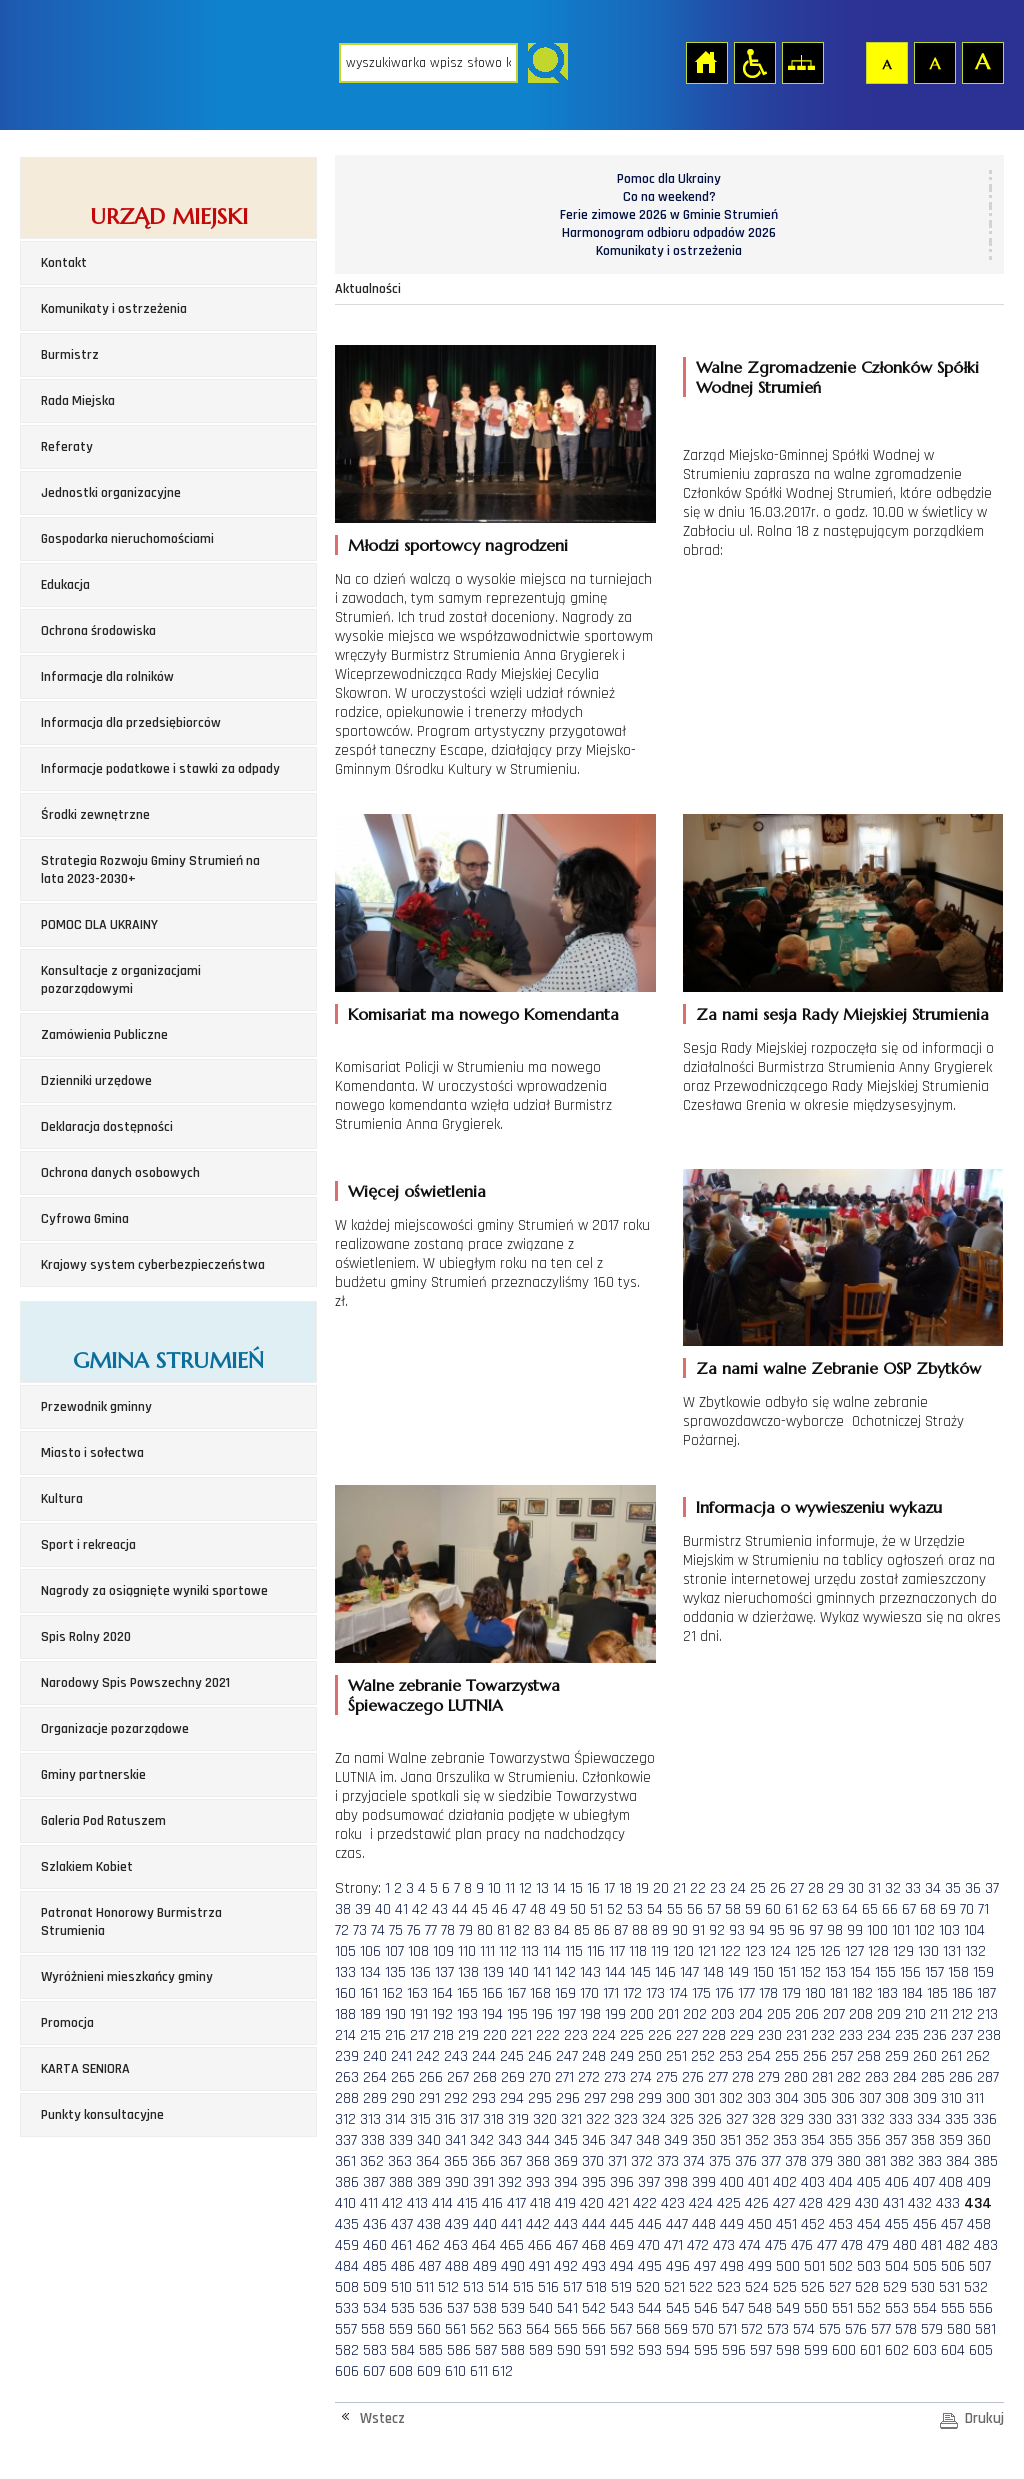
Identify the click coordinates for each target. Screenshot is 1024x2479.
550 (816, 2308)
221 (521, 2035)
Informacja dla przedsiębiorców (131, 723)
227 (687, 2035)
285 (933, 2077)
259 (897, 2056)
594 (678, 2350)
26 (778, 1888)
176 (724, 1993)
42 (420, 1909)
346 (594, 2140)
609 (429, 2371)
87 (621, 1930)
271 (564, 2077)
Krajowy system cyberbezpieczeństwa (153, 1265)
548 (760, 2308)
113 (530, 1951)
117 (617, 1951)
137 (444, 1972)
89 (660, 1930)
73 (360, 1930)
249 (622, 2056)
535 (403, 2308)
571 (727, 2329)
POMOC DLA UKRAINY (99, 925)
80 (485, 1930)
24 (738, 1888)
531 (949, 2287)
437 (402, 2224)
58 (733, 1909)
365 (456, 2161)
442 (538, 2224)
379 (822, 2161)
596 (734, 2350)
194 (492, 2014)
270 (540, 2077)
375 (720, 2161)
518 (596, 2287)
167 (516, 1993)
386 (347, 2182)
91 (698, 1930)
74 (378, 1930)
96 (797, 1930)
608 (401, 2371)
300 (678, 2098)
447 (677, 2224)
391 (483, 2182)
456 (925, 2224)
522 (701, 2287)
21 (679, 1888)
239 (347, 2056)
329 (792, 2119)
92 (717, 1930)
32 (893, 1888)
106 (370, 1951)
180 (815, 1993)
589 (541, 2350)
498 (732, 2266)
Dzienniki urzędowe (96, 1081)
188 (345, 2014)
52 (615, 1909)
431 (893, 2203)
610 (455, 2371)
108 (418, 1951)
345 (566, 2140)
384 (958, 2161)
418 (540, 2203)
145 (640, 1972)
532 (976, 2287)
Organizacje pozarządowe (115, 1729)
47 (519, 1909)
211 (939, 2014)
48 (538, 1909)
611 (479, 2371)
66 (890, 1909)
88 (640, 1930)
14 (559, 1888)
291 (429, 2098)
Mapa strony (802, 62)
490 (513, 2266)
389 (429, 2182)
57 (714, 1909)
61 (791, 1909)
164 (442, 1993)
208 (861, 2014)
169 (565, 1993)
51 (596, 1909)
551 (842, 2308)
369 (566, 2161)
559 (401, 2329)
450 (760, 2224)
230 (770, 2035)
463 (456, 2245)
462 (428, 2245)
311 (975, 2098)
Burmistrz (70, 355)
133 (345, 1972)
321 (571, 2119)
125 (805, 1951)
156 (910, 1972)
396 (622, 2182)
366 (484, 2161)
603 (925, 2350)
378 (796, 2161)
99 (855, 1930)
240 (375, 2056)
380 (849, 2161)
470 (649, 2245)
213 (987, 2014)
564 (538, 2329)
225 (632, 2035)
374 (694, 2161)
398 (676, 2182)
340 (429, 2140)
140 (518, 1972)
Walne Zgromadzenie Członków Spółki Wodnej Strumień (837, 377)
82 (522, 1930)
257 (842, 2056)
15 (576, 1888)
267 (458, 2077)
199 (615, 2014)
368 (538, 2161)
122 (730, 1951)
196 (542, 2014)
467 (567, 2245)
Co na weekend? (669, 197)
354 (813, 2140)
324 (654, 2119)
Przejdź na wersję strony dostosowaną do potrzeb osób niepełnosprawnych (754, 62)
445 (622, 2224)
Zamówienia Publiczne (104, 1035)
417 (516, 2203)
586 (459, 2350)
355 (841, 2140)
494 (622, 2266)
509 (375, 2287)
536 (431, 2308)
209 (889, 2014)
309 (925, 2098)
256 (815, 2056)
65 (870, 1909)
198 (590, 2014)
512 (448, 2287)
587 (486, 2350)
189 (370, 2014)
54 (655, 1909)
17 (609, 1888)
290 (403, 2098)
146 (665, 1972)
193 (467, 2014)
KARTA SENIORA (85, 2069)
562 (482, 2329)
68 (928, 1909)
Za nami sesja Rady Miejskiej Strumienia (842, 1014)
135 (395, 1972)
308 (897, 2098)
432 (920, 2203)
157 (934, 1972)
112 (508, 1951)
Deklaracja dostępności (107, 1127)
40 (383, 1909)
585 (431, 2350)
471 (673, 2245)
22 (698, 1888)
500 (788, 2266)
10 (494, 1888)
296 (568, 2098)
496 (678, 2266)
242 (428, 2056)
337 (346, 2140)
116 (596, 1951)
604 (953, 2350)
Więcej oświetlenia (417, 1191)
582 (347, 2350)
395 (594, 2182)
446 (650, 2224)
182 (862, 1993)
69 (948, 1909)
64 (850, 1909)
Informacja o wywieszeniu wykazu (819, 1507)
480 (905, 2245)
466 (540, 2245)
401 (758, 2182)
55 (675, 1909)
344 (538, 2140)
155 (885, 1972)
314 (395, 2119)
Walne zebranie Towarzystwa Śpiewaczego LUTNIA (454, 1695)
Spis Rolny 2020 (86, 1637)
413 (417, 2203)
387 (374, 2182)
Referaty (67, 447)
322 (598, 2119)
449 (732, 2224)
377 (771, 2161)
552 (869, 2308)
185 (937, 1993)
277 (718, 2077)
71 (983, 1909)
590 (569, 2350)
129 (903, 1951)
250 (650, 2056)
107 (394, 1951)
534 (375, 2308)
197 (566, 2014)
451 (786, 2224)
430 (867, 2203)
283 (877, 2077)
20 (661, 1888)
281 (822, 2077)
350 (704, 2140)
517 (572, 2287)
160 (345, 1993)
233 (851, 2035)
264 (375, 2077)
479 (878, 2245)
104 (974, 1930)
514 (498, 2287)
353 (785, 2140)
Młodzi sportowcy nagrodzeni (458, 545)
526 (813, 2287)
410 (345, 2203)
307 (870, 2098)
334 (929, 2119)
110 (467, 1951)
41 (401, 1909)
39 (363, 1909)
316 (445, 2119)
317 (469, 2119)
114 (552, 1951)
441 (511, 2224)
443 (566, 2224)
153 (835, 1972)
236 (935, 2035)
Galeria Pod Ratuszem (103, 1821)
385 (986, 2161)
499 (760, 2266)
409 (979, 2182)
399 (704, 2182)
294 (512, 2098)
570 (703, 2329)
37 (992, 1888)
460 (375, 2245)
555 (953, 2308)
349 (676, 2140)
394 (566, 2182)
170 (589, 1993)
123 (755, 1951)
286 (961, 2077)
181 (839, 1993)
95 (777, 1930)
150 (763, 1972)
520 (648, 2287)
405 (869, 2182)
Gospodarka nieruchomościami (127, 539)
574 (804, 2329)
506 (953, 2266)
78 (448, 1930)
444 (594, 2224)
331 (846, 2119)
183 (887, 1993)
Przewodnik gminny (96, 1407)
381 (875, 2161)
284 (905, 2077)
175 (701, 1993)
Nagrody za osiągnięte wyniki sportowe (154, 1591)
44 (460, 1909)
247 (567, 2056)
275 (667, 2077)
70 (967, 1909)
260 (925, 2056)
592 (622, 2350)
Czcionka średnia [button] (934, 62)
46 (500, 1909)
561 (455, 2329)
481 (931, 2245)
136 (420, 1972)
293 (484, 2098)
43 (440, 1909)
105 (345, 1951)
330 (820, 2119)
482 (958, 2245)
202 (695, 2014)
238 (989, 2035)
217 (419, 2035)
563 (510, 2329)
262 (978, 2056)
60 (773, 1909)
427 (784, 2203)
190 (395, 2014)
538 (485, 2308)
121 (707, 1951)
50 (578, 1909)
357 (896, 2140)
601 (870, 2350)
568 (648, 2329)
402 (785, 2182)
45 (480, 1909)
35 (953, 1888)
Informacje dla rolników (107, 677)
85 (582, 1930)
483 (986, 2245)
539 (513, 2308)
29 (836, 1888)
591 (595, 2350)
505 (925, 2266)
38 (343, 1909)
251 (676, 2056)
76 (414, 1930)
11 (510, 1888)
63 (830, 1909)
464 (484, 2245)
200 (642, 2014)
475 (776, 2245)
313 (370, 2119)
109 (443, 1951)
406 (897, 2182)
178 (768, 1993)
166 (492, 1993)
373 (668, 2161)
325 (682, 2119)
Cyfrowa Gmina (85, 1219)
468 (594, 2245)
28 (816, 1888)
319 (518, 2119)
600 (844, 2350)
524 (757, 2287)
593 (650, 2350)
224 (604, 2035)
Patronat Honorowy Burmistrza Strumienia (131, 1922)
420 (592, 2203)
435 (347, 2224)
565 (566, 2329)
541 (567, 2308)
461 (401, 2245)
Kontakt (64, 263)
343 (510, 2140)
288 (347, 2098)
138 (468, 1972)
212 (962, 2014)
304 (787, 2098)
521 (674, 2287)
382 (902, 2161)
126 (830, 1951)
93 (737, 1930)
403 (813, 2182)
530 (923, 2287)
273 (615, 2077)
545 (678, 2308)
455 (897, 2224)
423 (673, 2203)
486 (403, 2266)
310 (951, 2098)
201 (668, 2014)
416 (492, 2203)
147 (689, 1972)
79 (466, 1930)
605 (981, 2350)
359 (951, 2140)
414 (442, 2203)
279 (769, 2077)
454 (869, 2224)
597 (761, 2350)
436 (375, 2224)
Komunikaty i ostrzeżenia (114, 309)
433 (948, 2203)
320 (545, 2119)
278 (743, 2077)
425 (729, 2203)
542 (594, 2308)
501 (814, 2266)
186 (962, 1993)
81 (503, 1930)
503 (869, 2266)
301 (704, 2098)
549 (788, 2308)
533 (347, 2308)
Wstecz (382, 2418)
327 (737, 2119)
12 (525, 1888)
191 (419, 2014)
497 (705, 2266)
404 (841, 2182)
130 (928, 1951)
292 (456, 2098)
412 (392, 2203)
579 (932, 2329)
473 (724, 2245)
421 (618, 2203)
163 (417, 1993)
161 (369, 1993)
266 (431, 2077)
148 (713, 1972)
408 (951, 2182)
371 (617, 2161)
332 (873, 2119)
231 (796, 2035)
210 (915, 2014)
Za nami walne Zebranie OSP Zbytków (838, 1368)
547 (733, 2308)
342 (482, 2140)
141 (542, 1972)
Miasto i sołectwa (92, 1453)
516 (548, 2287)
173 (655, 1993)
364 (428, 2161)
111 (487, 1951)
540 (541, 2308)
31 (874, 1888)
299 (650, 2098)
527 (840, 2287)
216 (395, 2035)
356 (869, 2140)
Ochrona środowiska (98, 631)
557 (346, 2329)
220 (495, 2035)
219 (468, 2035)
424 (701, 2203)
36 (973, 1888)
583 (375, 2350)
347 (621, 2140)
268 (485, 2077)
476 (802, 2245)
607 (374, 2371)
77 (431, 1930)
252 (703, 2056)
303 (759, 2098)
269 (513, 2077)
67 (909, 1909)
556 (981, 2308)
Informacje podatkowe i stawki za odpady (160, 769)
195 (517, 2014)
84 (562, 1930)
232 (823, 2035)
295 (540, 2098)
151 (787, 1972)
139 (493, 1972)
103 (949, 1930)
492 (566, 2266)
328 (764, 2119)
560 (429, 2329)
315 (420, 2119)
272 (589, 2077)
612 (502, 2371)
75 (396, 1930)
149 (738, 1972)
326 (710, 2119)
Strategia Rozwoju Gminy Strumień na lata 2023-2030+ (150, 870)
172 (632, 1993)
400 (732, 2182)
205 (779, 2014)
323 (626, 2119)
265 (403, 2077)
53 (635, 1909)
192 (442, 2014)
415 (467, 2203)
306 (843, 2098)
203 (723, 2014)
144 (615, 1972)
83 (542, 1930)
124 (780, 1951)
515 (523, 2287)
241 (401, 2056)
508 (347, 2287)
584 (403, 2350)
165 (467, 1993)
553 (897, 2308)
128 (878, 1951)
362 (372, 2161)
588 (513, 2350)
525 (785, 2287)
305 (815, 2098)
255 (787, 2056)
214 (345, 2035)
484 (347, 2266)
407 (924, 2182)
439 (457, 2224)
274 (641, 2077)
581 (985, 2329)
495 (650, 2266)
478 (852, 2245)
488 (457, 2266)
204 (751, 2014)
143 (590, 1972)
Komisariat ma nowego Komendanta (483, 1014)
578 (906, 2329)
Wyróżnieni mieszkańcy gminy (127, 1977)
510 (401, 2287)
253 (731, 2056)
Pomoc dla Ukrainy (669, 179)
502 (841, 2266)
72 (342, 1930)
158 (958, 1972)
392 (510, 2182)
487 (430, 2266)
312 (345, 2119)
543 (622, 2308)
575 (830, 2329)
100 (877, 1930)
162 (392, 1993)
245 (512, 2056)
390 (457, 2182)
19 (642, 1888)
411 (369, 2203)
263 (347, 2077)
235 (907, 2035)
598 (788, 2350)
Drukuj (984, 2418)
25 (758, 1888)
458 (979, 2224)
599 (816, 2350)
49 (558, 1909)
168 (540, 1993)
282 (849, 2077)
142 (565, 1972)
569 (676, 2329)
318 (493, 2119)
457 (952, 2224)
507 (980, 2266)
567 (621, 2329)
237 (962, 2035)
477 (827, 2245)
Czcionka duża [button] (982, 62)
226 (660, 2035)
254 (759, 2056)
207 (834, 2014)
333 (901, 2119)
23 (718, 1888)
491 (539, 2266)
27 (797, 1888)
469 (622, 2245)
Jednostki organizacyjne (111, 493)
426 (757, 2203)
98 (835, 1930)
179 (791, 1993)
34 (933, 1888)
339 (401, 2140)
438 (429, 2224)
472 (698, 2245)
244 (484, 2056)
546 (706, 2308)
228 (714, 2035)
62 (810, 1909)
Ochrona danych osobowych (120, 1173)
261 (951, 2056)
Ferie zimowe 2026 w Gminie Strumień (669, 215)
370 (593, 2161)
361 (345, 2161)
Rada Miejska (78, 401)
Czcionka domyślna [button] (886, 62)
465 (512, 2245)
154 (860, 1972)
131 (952, 1951)
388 (401, 2182)
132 (975, 1951)
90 (680, 1930)
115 (574, 1951)
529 (895, 2287)
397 (649, 2182)
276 (693, 2077)
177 (746, 1993)
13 (542, 1888)
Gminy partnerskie (93, 1775)
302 (731, 2098)
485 (375, 2266)
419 (565, 2203)
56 (695, 1909)
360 (979, 2140)
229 (742, 2035)
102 (924, 1930)
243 (456, 2056)
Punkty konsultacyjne (102, 2115)
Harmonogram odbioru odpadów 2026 (669, 233)
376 (746, 2161)
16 (593, 1888)
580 (959, 2329)
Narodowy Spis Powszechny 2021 (135, 1683)
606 (347, 2371)
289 (375, 2098)
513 (473, 2287)
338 (373, 2140)
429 (839, 2203)
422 (645, 2203)
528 (867, 2287)
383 (930, 2161)
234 (879, 2035)
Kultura (62, 1499)
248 (594, 2056)
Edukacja (65, 585)
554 (925, 2308)
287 (988, 2077)
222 (548, 2035)
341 (455, 2140)
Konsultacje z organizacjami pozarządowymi (121, 980)
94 (757, 1930)
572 (752, 2329)
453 (841, 2224)
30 (856, 1888)
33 (913, 1888)
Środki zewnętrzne (95, 815)
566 (594, 2329)
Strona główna (706, 62)
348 (648, 2140)
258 (869, 2056)
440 (485, 2224)
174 (678, 1993)
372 (642, 2161)
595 (706, 2350)
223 (576, 2035)
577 (881, 2329)
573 (778, 2329)
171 (611, 1993)
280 (796, 2077)
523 (729, 2287)
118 (638, 1951)
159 (983, 1972)
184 (912, 1993)
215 (370, 2035)
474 (750, 2245)
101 (901, 1930)
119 (660, 1951)
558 (373, 2329)
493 (594, 2266)
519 (621, 2287)
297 (595, 2098)
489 (485, 2266)
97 (816, 1930)
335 (957, 2119)
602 (897, 2350)
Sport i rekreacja (88, 1545)
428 (811, 2203)
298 (622, 2098)
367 (511, 2161)
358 (923, 2140)
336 (985, 2119)
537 (458, 2308)
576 (856, 2329)
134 (370, 1972)
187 (986, 1993)
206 (807, 2014)
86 (602, 1930)
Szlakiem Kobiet (87, 1867)
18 (625, 1888)
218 (443, 2035)
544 (650, 2308)
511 (425, 2287)
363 (400, 2161)
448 (704, 2224)
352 (757, 2140)
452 (813, 2224)
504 (897, 2266)
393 (538, 2182)
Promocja (67, 2023)
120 (683, 1951)
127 (854, 1951)
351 (730, 2140)
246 (540, 2056)
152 (810, 1972)
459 (347, 2245)
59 (753, 1909)
